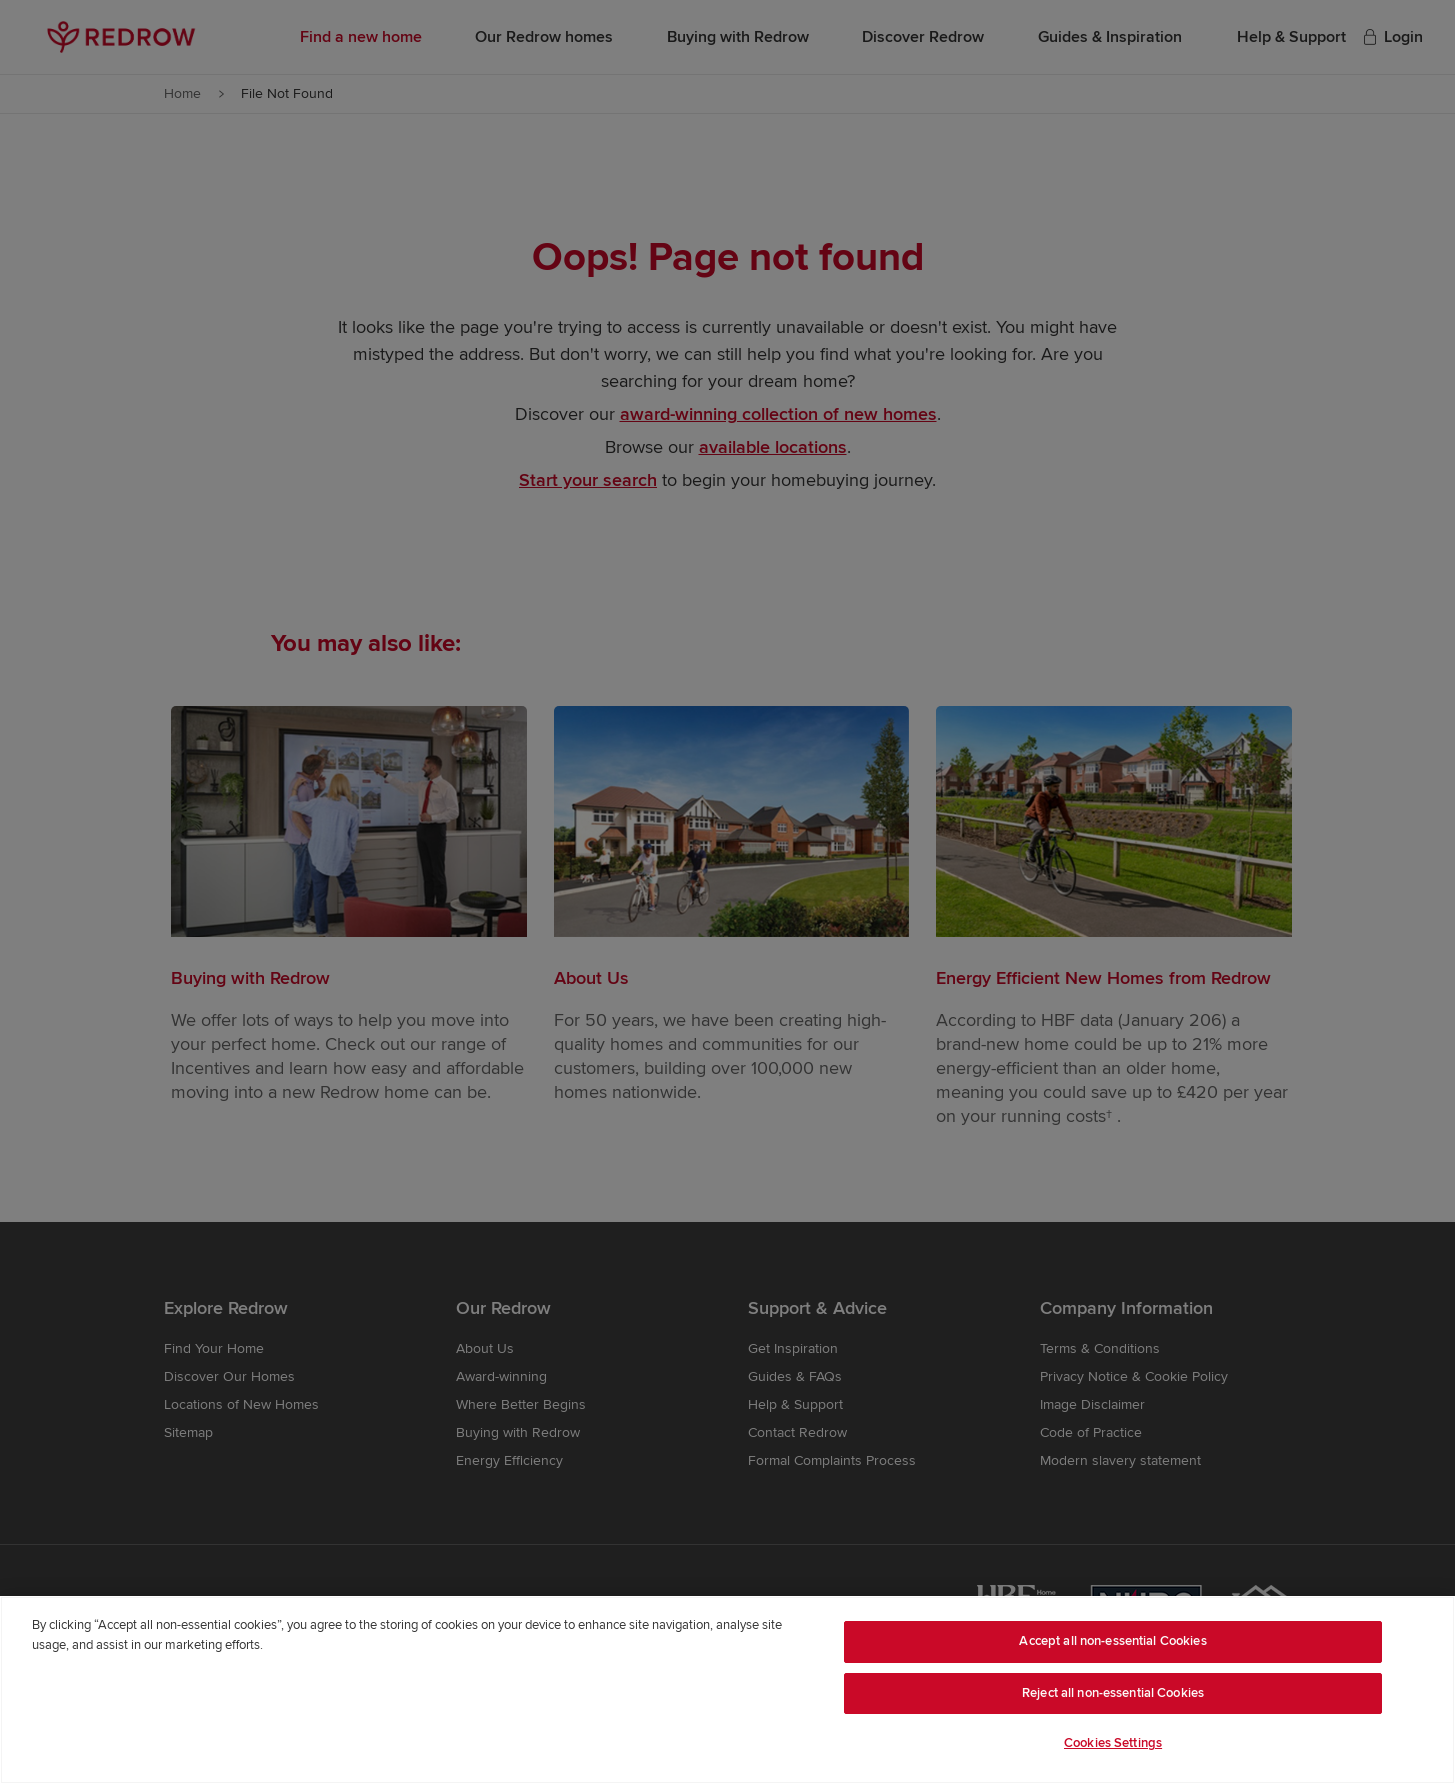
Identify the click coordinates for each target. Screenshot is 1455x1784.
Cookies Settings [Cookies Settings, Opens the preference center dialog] (1113, 1743)
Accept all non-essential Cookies (1112, 1641)
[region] (727, 1690)
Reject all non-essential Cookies (1113, 1693)
